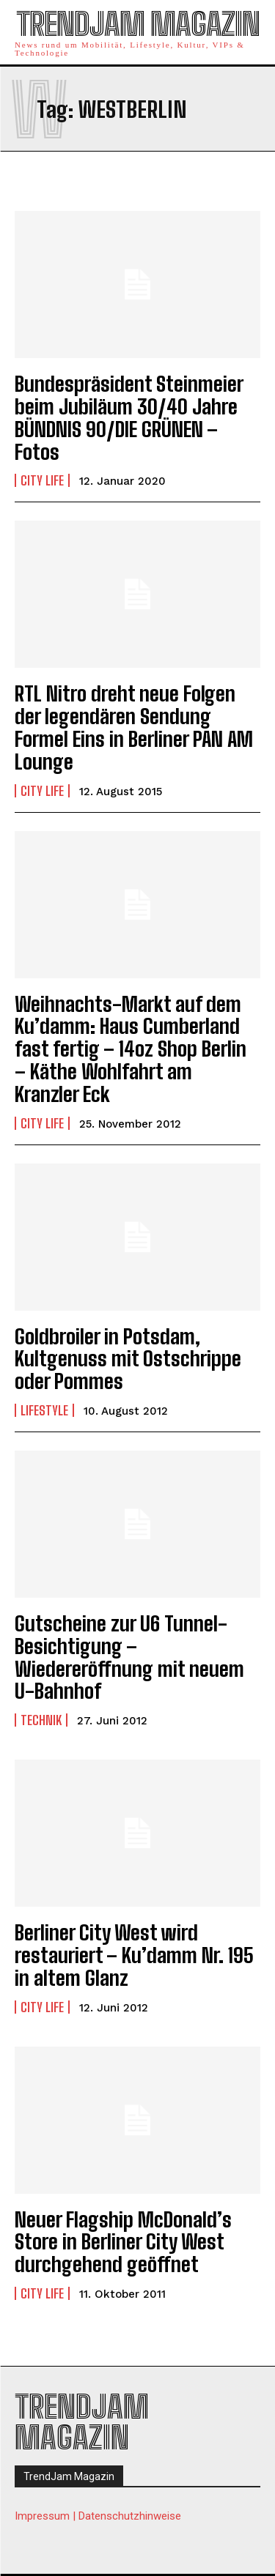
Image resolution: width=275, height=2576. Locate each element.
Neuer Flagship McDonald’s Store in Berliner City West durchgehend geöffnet (123, 2242)
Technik (41, 1720)
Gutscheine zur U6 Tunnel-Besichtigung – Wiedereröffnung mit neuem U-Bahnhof (129, 1657)
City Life (42, 480)
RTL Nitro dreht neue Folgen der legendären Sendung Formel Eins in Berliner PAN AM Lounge (134, 727)
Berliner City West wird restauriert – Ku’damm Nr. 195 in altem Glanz (134, 1955)
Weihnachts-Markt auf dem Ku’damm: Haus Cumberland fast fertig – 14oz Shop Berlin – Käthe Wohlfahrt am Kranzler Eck (130, 1048)
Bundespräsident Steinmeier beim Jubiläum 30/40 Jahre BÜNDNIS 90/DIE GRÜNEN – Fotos (129, 417)
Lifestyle (44, 1410)
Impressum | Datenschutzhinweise (98, 2516)
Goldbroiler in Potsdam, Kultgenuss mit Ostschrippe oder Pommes (128, 1359)
